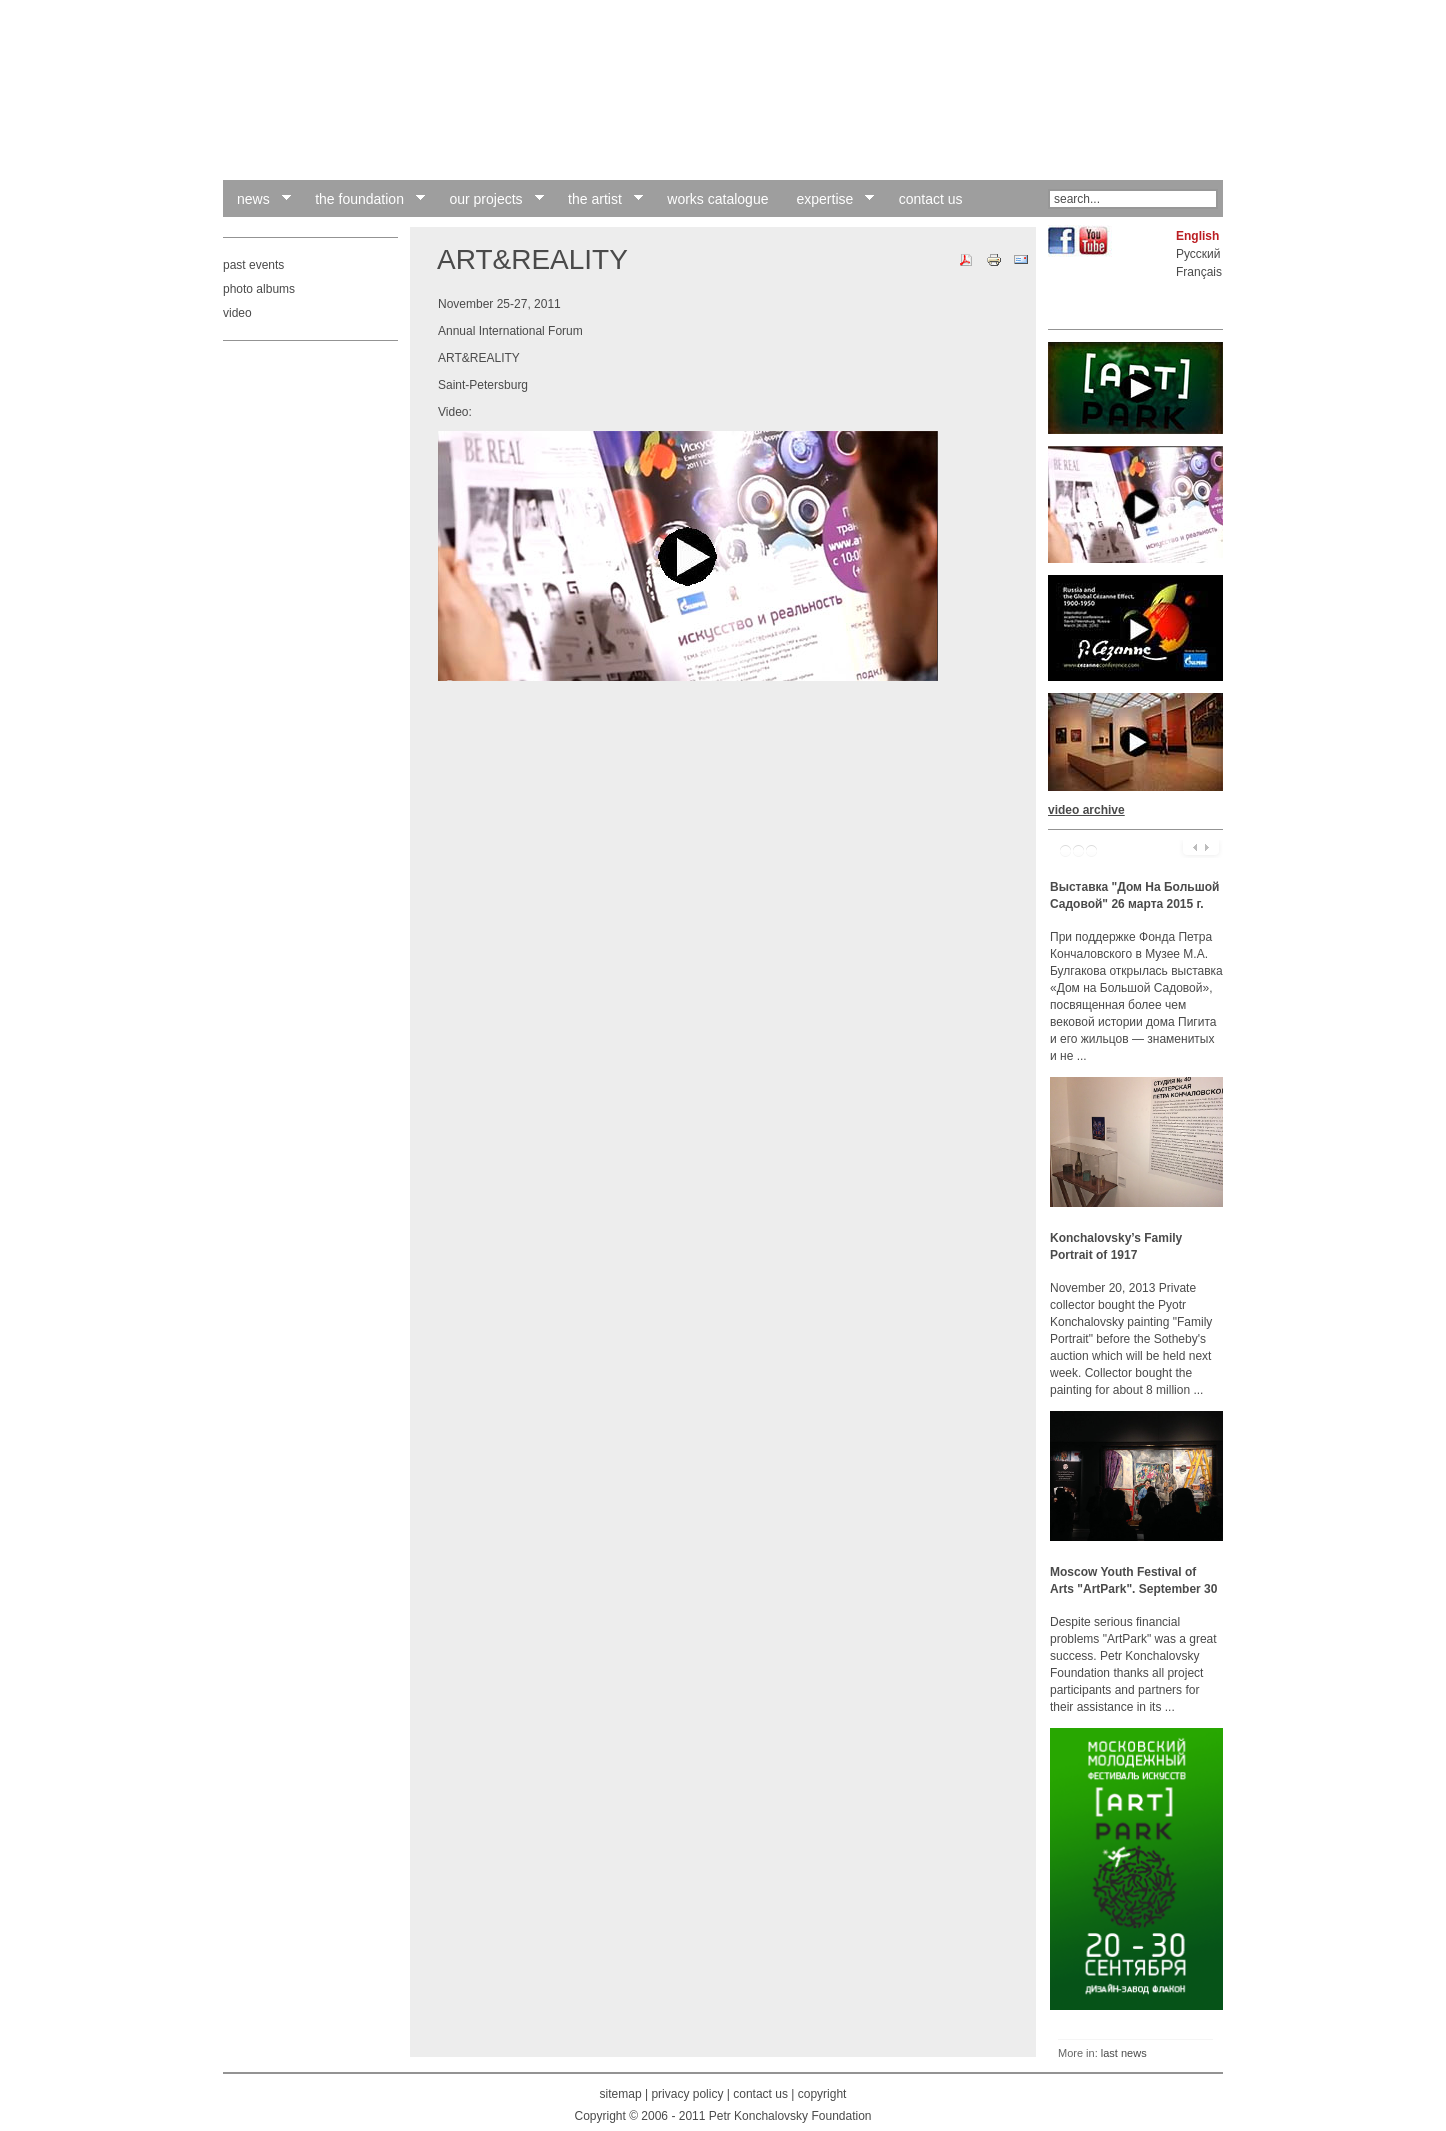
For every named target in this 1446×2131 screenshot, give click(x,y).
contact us (760, 2094)
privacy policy (687, 2094)
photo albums (259, 289)
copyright (822, 2094)
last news (1124, 2053)
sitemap (621, 2094)
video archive (1086, 810)
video (237, 313)
